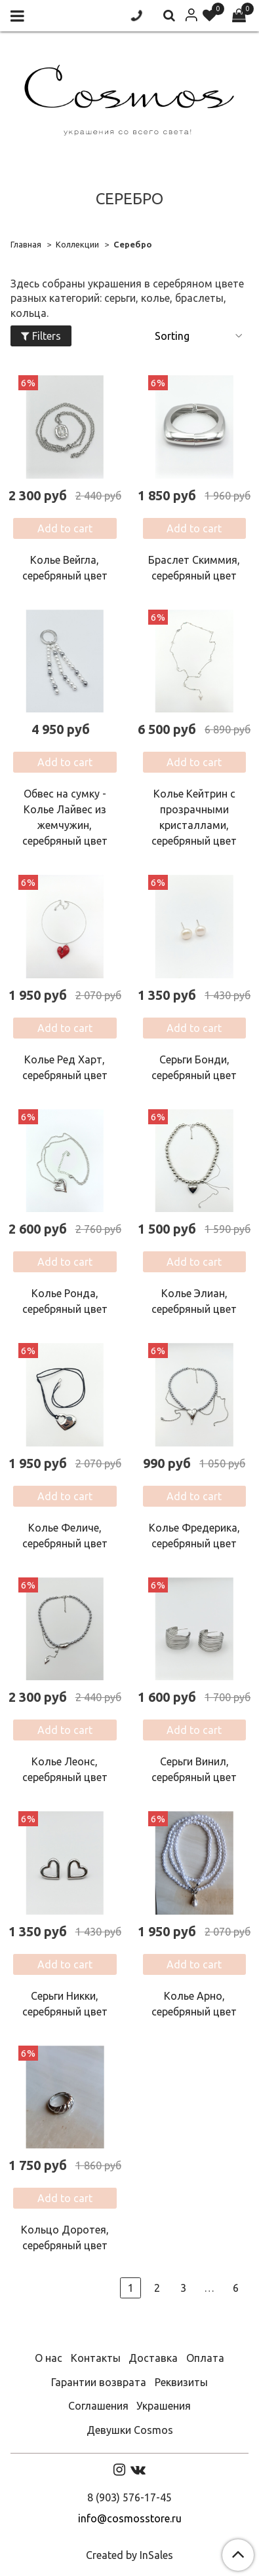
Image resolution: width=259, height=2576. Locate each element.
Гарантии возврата (98, 2382)
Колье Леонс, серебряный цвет (65, 1769)
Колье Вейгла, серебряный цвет (65, 567)
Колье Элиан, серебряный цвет (194, 1301)
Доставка (153, 2358)
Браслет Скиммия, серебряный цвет (194, 567)
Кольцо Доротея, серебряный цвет (65, 2237)
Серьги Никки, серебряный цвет (65, 2003)
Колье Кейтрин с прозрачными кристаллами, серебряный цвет (194, 817)
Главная (25, 244)
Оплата (205, 2358)
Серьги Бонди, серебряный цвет (194, 1067)
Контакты (96, 2358)
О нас (48, 2358)
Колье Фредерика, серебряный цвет (194, 1535)
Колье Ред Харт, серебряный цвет (65, 1067)
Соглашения (98, 2406)
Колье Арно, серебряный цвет (194, 2003)
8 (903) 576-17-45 (129, 2497)
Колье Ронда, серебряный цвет (65, 1301)
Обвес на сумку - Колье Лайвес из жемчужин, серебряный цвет (65, 817)
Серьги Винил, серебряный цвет (194, 1769)
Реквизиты (181, 2382)
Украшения (163, 2406)
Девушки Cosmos (130, 2430)
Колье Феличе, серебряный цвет (65, 1535)
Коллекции (77, 244)
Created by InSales (129, 2555)
